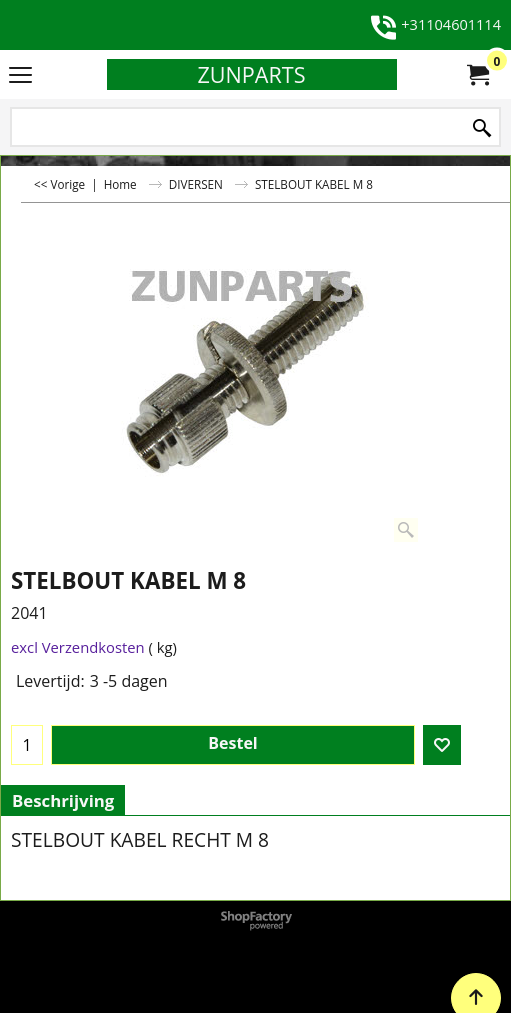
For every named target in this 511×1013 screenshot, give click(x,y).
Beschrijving (63, 800)
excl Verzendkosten (78, 647)
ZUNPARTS (251, 74)
